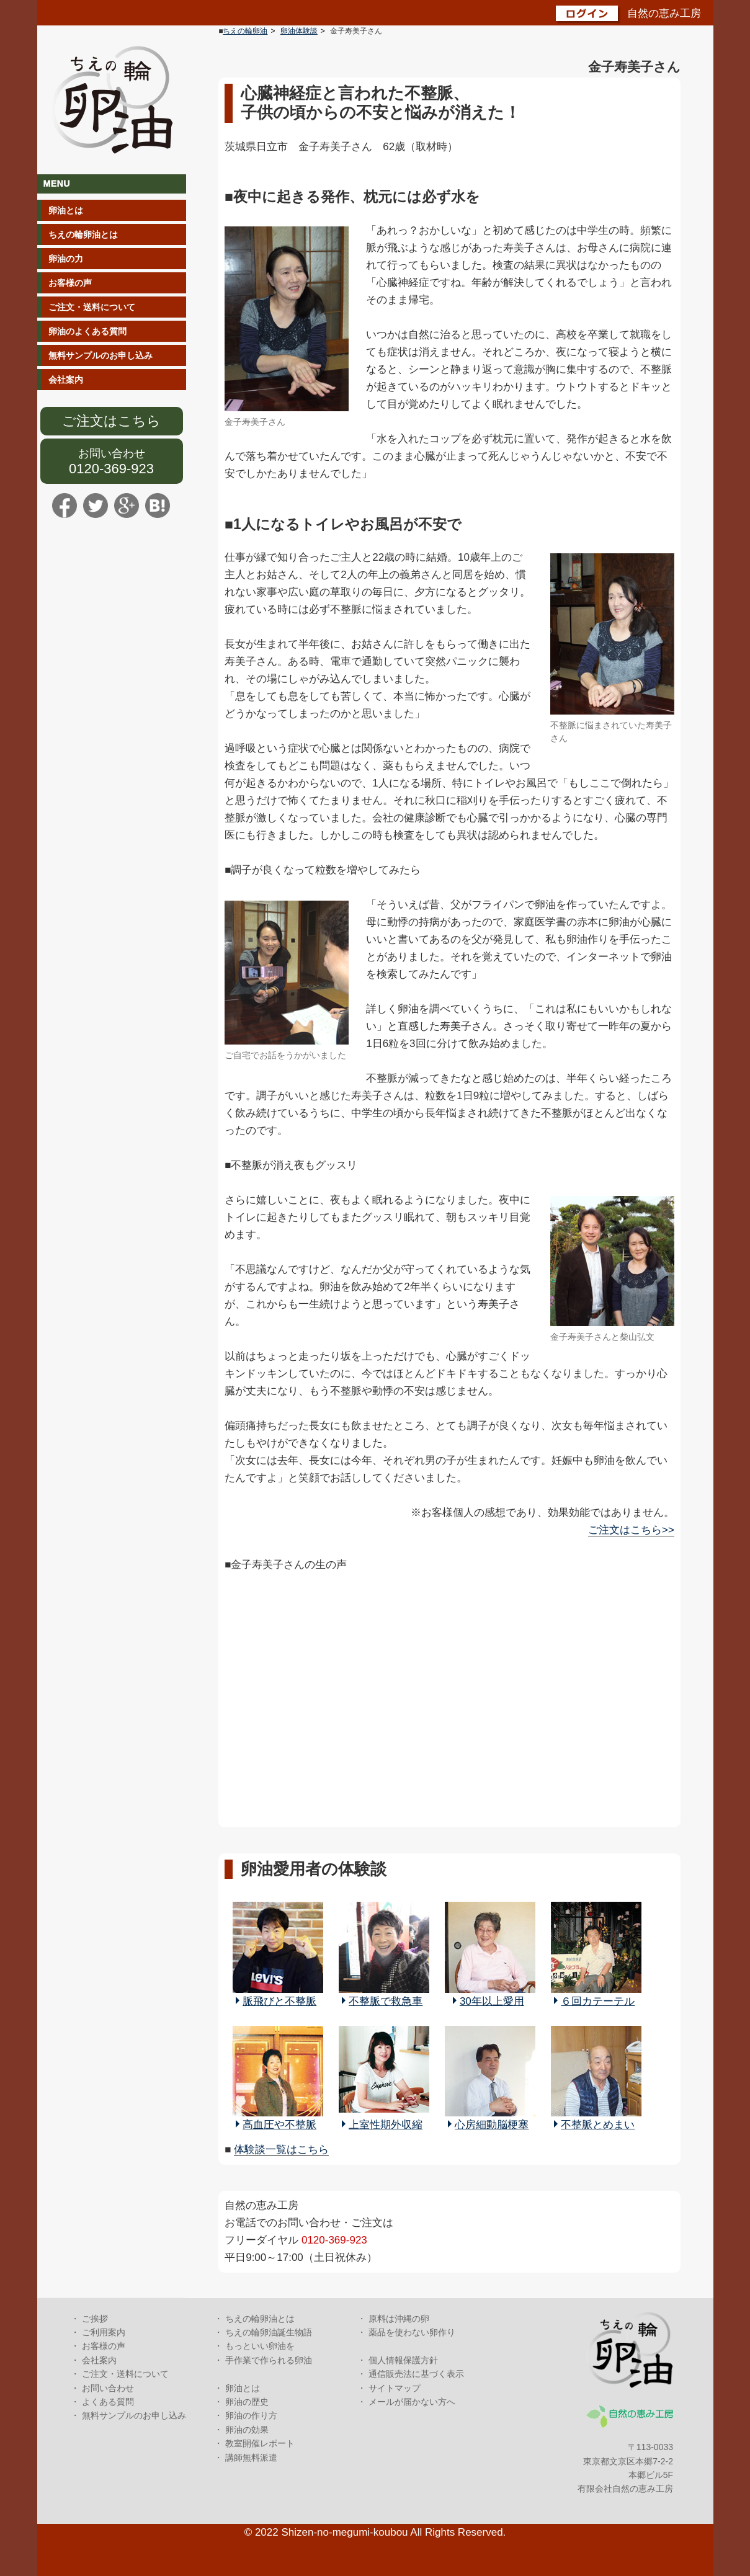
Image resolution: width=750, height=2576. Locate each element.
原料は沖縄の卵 (398, 2319)
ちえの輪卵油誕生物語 (268, 2332)
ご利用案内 (103, 2332)
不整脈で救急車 (385, 2001)
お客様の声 (70, 283)
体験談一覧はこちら (281, 2149)
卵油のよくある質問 (87, 331)
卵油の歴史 (247, 2402)
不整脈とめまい (598, 2125)
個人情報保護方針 (403, 2360)
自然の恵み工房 (664, 13)
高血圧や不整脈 (279, 2125)
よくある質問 (108, 2402)
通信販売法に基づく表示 (416, 2374)
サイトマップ (394, 2388)
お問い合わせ (111, 453)
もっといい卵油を (260, 2346)
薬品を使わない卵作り (411, 2332)
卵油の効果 (247, 2430)
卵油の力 (65, 259)
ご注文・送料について (91, 307)
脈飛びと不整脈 (279, 2001)
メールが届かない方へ (411, 2402)
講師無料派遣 (251, 2457)
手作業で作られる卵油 (268, 2360)
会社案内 (65, 380)
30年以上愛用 (492, 2001)
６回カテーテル (598, 2001)
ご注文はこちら (111, 421)
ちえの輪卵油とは (83, 234)
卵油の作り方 (251, 2415)
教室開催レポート (260, 2443)
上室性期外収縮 (385, 2125)
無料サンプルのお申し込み (100, 355)
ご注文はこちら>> (631, 1530)
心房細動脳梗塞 (492, 2125)
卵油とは (65, 210)
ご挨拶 (95, 2319)
